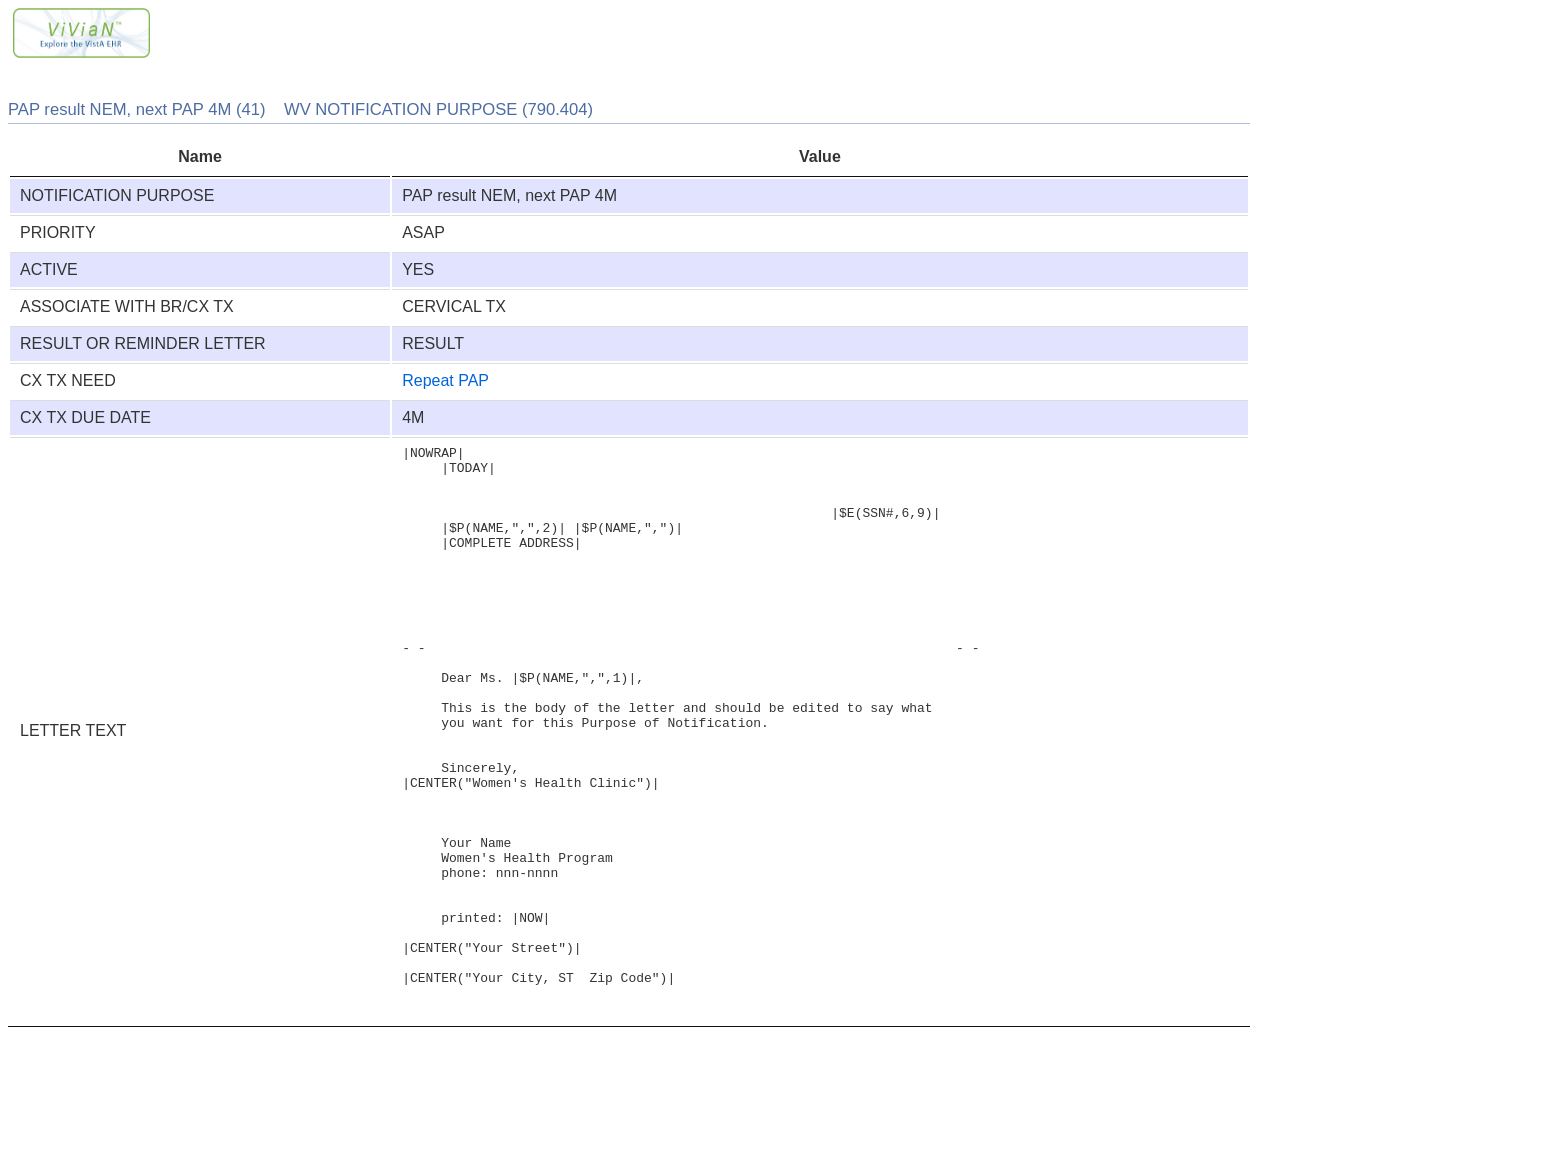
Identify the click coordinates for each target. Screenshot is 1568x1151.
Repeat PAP (445, 380)
